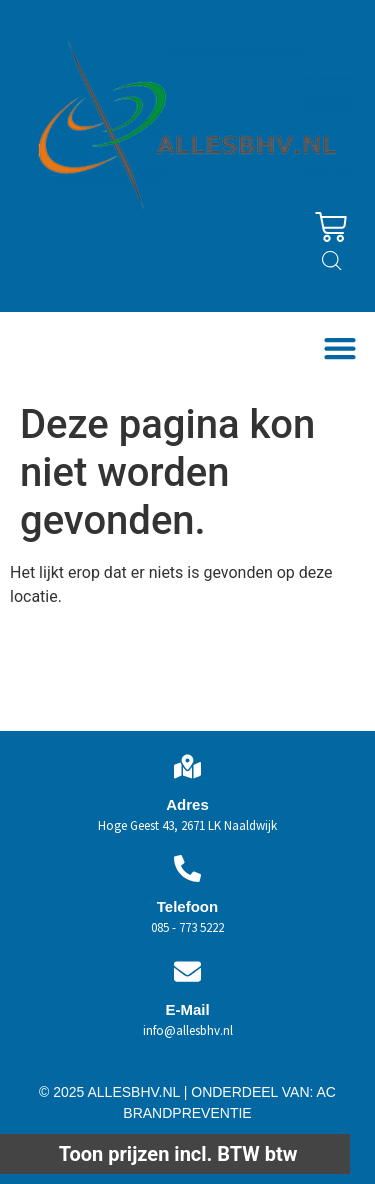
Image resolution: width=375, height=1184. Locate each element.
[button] (339, 347)
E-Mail (187, 1009)
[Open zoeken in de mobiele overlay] (332, 261)
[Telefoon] (187, 868)
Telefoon (187, 906)
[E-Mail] (187, 971)
